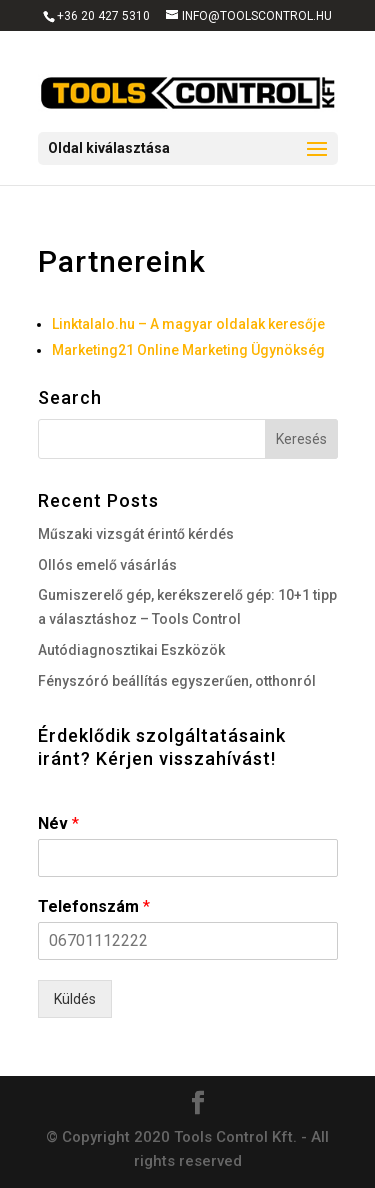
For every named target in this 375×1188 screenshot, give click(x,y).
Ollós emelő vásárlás (107, 565)
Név (58, 823)
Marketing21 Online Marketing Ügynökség (188, 350)
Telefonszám (94, 906)
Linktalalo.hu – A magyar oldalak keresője (188, 324)
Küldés (75, 999)
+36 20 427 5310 (103, 16)
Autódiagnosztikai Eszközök (131, 650)
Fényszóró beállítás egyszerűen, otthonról (177, 681)
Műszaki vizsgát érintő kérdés (136, 534)
